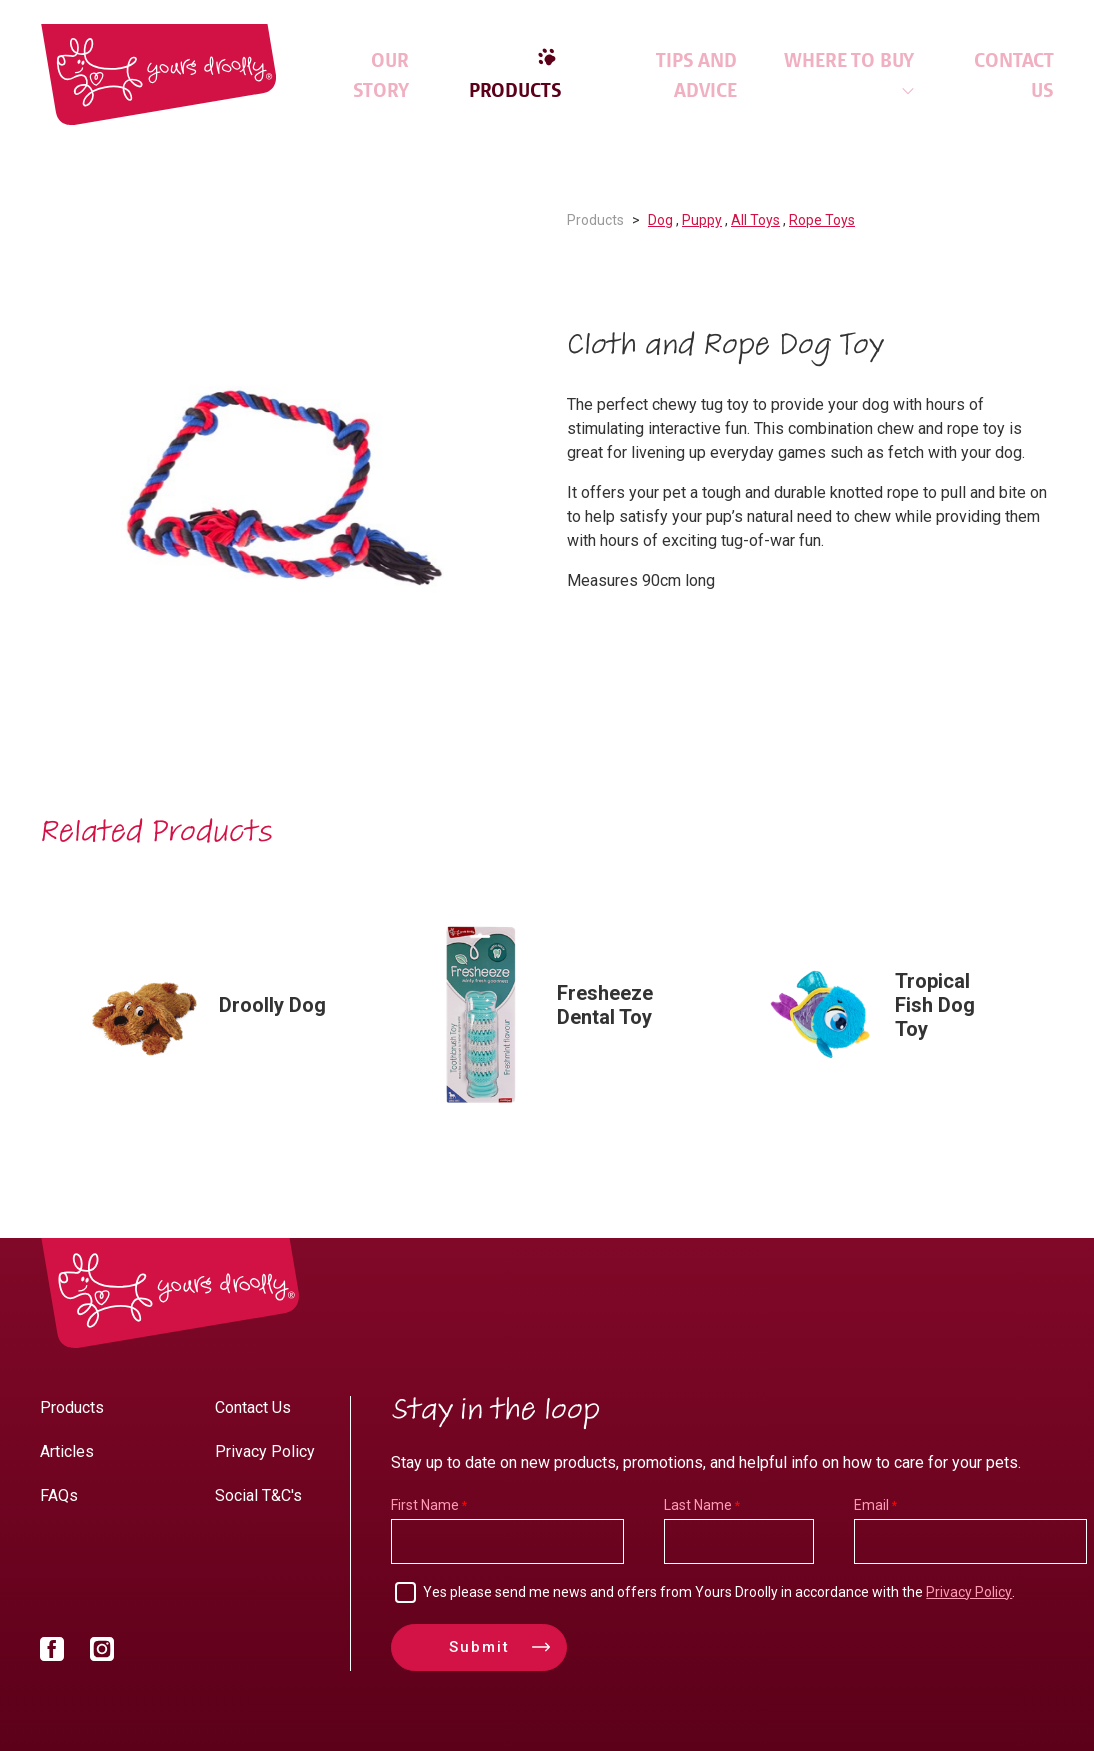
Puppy (702, 220)
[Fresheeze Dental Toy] (547, 1015)
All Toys (755, 220)
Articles (67, 1451)
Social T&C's (258, 1495)
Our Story (381, 75)
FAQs (59, 1495)
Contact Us (1014, 75)
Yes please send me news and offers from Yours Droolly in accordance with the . (719, 1592)
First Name (425, 1505)
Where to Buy (849, 72)
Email (871, 1505)
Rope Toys (822, 220)
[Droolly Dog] (209, 1015)
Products (515, 90)
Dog (660, 220)
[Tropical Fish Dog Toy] (885, 1015)
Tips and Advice (696, 75)
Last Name (698, 1505)
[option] (283, 494)
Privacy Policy (265, 1451)
